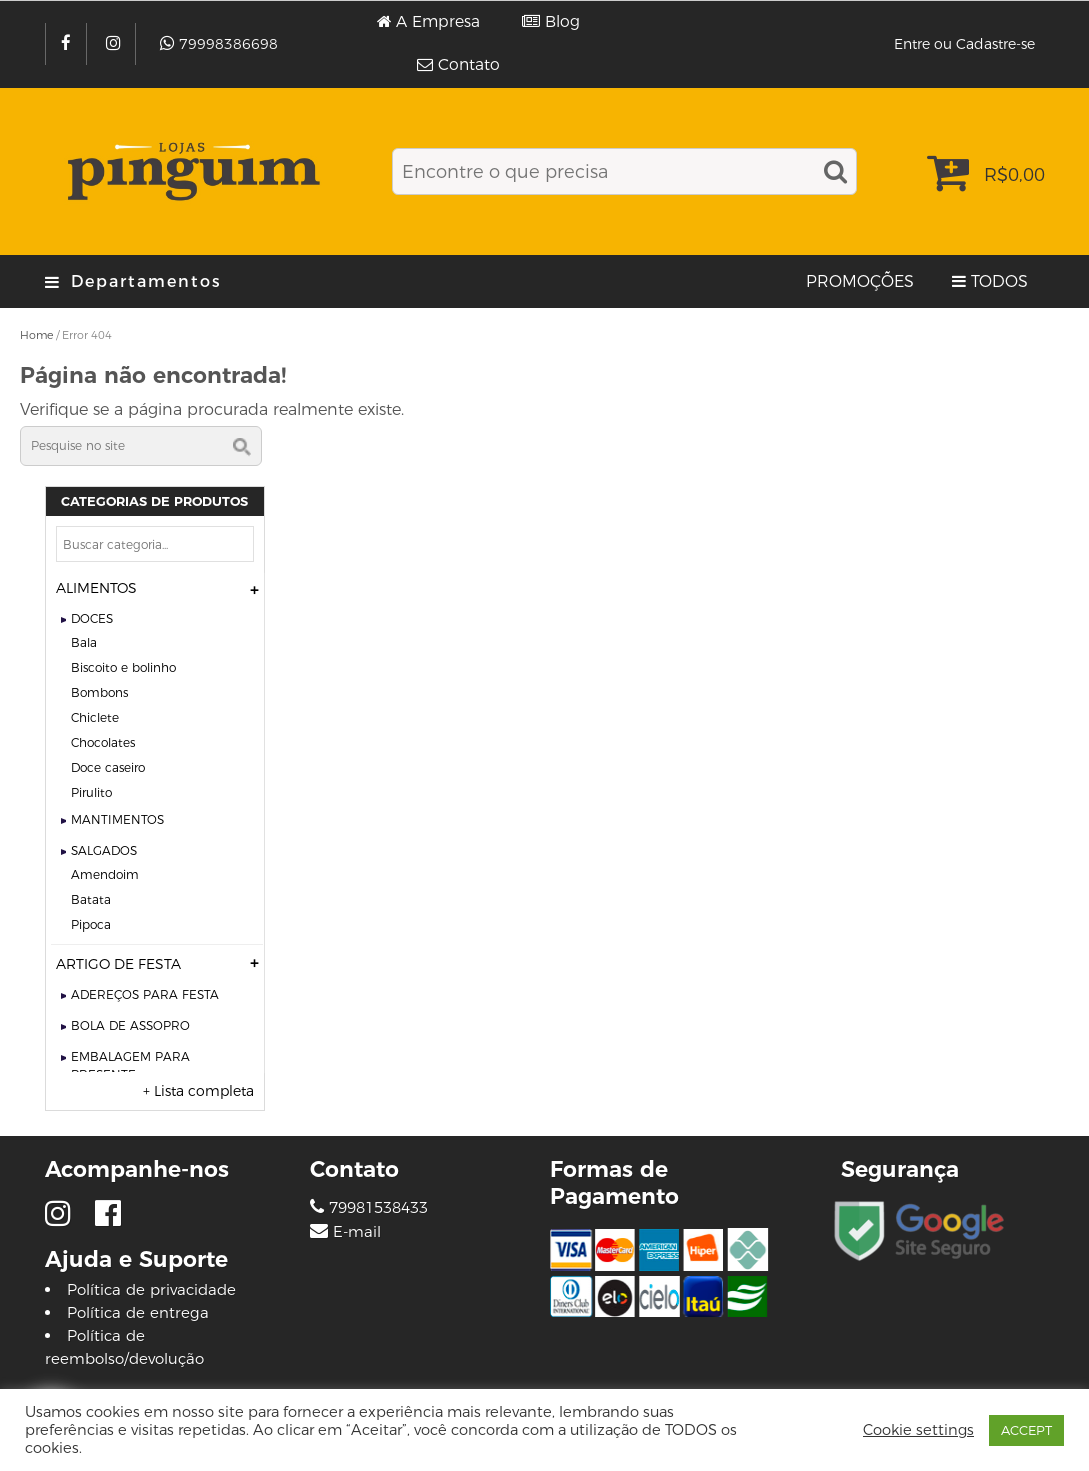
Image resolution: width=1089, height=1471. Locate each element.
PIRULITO (91, 792)
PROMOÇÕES (860, 281)
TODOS (999, 281)
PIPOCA (91, 924)
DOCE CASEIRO (108, 767)
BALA (84, 642)
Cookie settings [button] (918, 1430)
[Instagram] (115, 44)
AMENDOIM (105, 874)
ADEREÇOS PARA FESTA (145, 994)
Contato (469, 65)
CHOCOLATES (103, 742)
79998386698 (228, 44)
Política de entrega (138, 1312)
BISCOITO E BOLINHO (123, 667)
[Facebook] (68, 44)
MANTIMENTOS (117, 819)
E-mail (357, 1232)
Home (36, 335)
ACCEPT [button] (1026, 1430)
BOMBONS (99, 692)
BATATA (91, 899)
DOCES (92, 618)
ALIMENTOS (96, 588)
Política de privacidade (151, 1289)
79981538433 (369, 1207)
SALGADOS (104, 850)
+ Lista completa (198, 1091)
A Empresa (438, 22)
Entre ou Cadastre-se (964, 44)
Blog (562, 22)
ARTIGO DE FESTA (118, 964)
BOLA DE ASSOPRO (130, 1025)
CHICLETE (95, 717)
